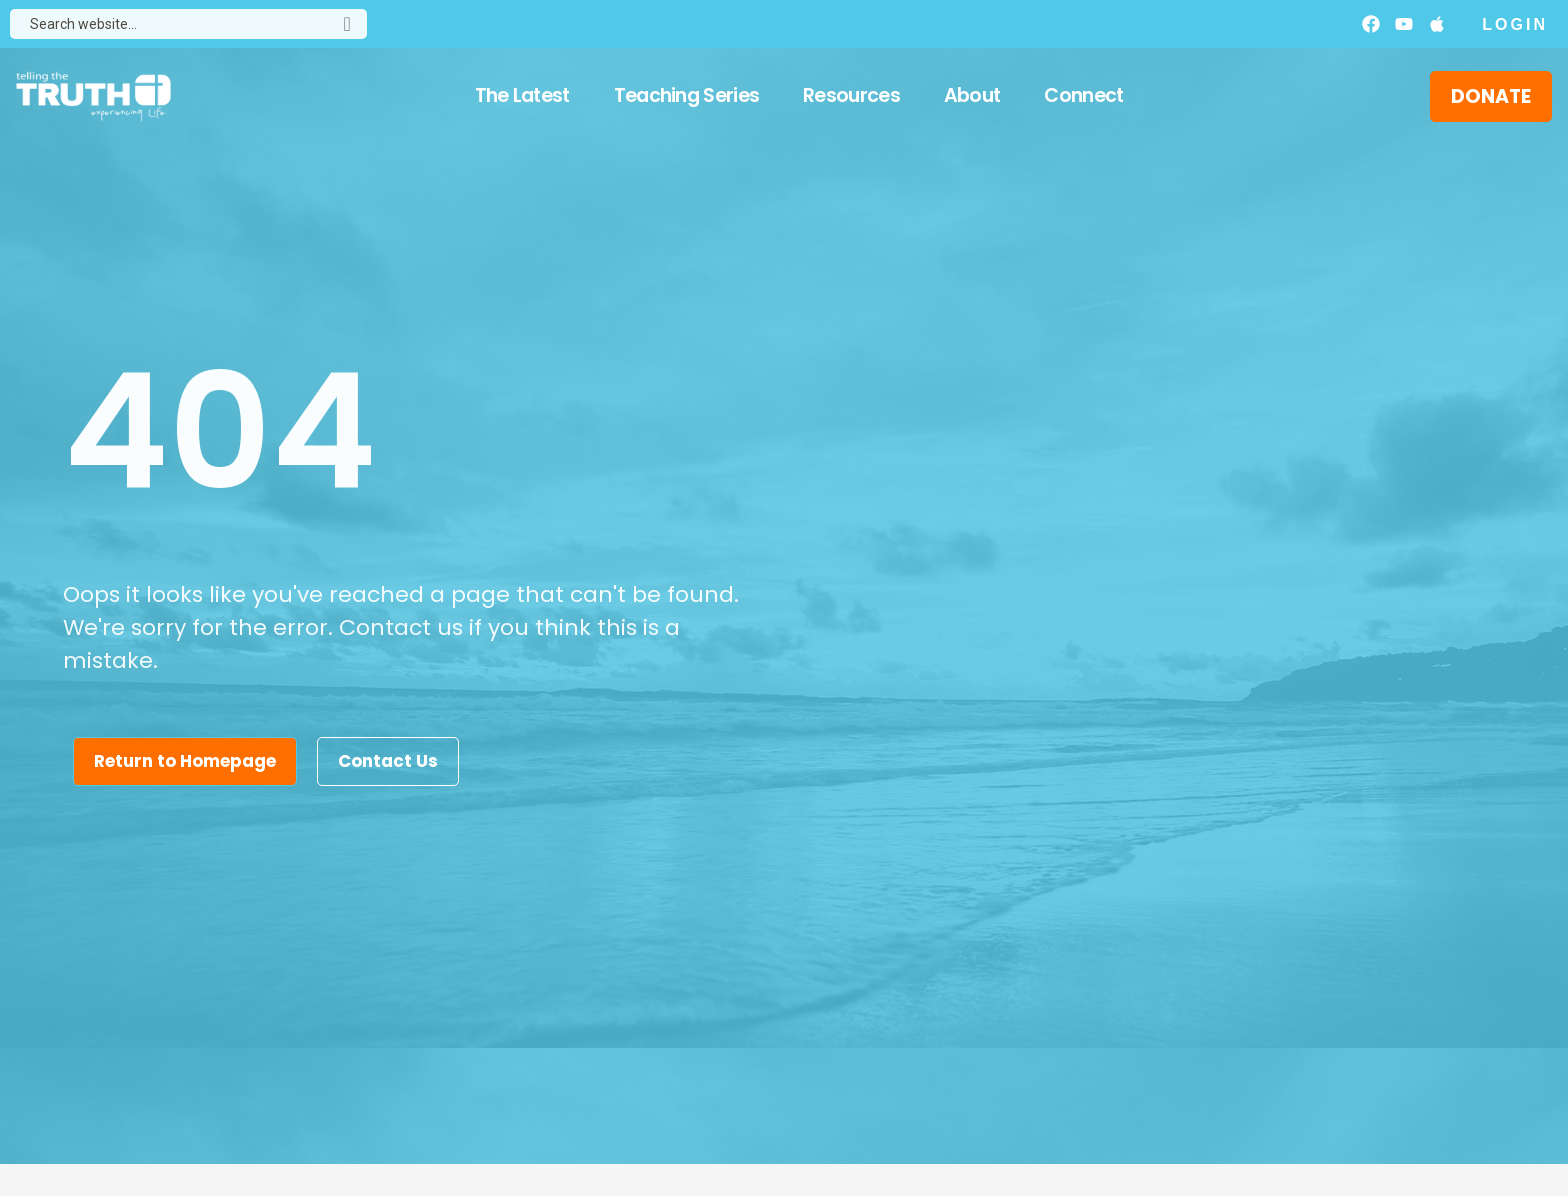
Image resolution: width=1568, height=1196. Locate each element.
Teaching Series (687, 95)
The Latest (522, 95)
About (972, 95)
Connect (1083, 95)
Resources (851, 95)
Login (1515, 24)
